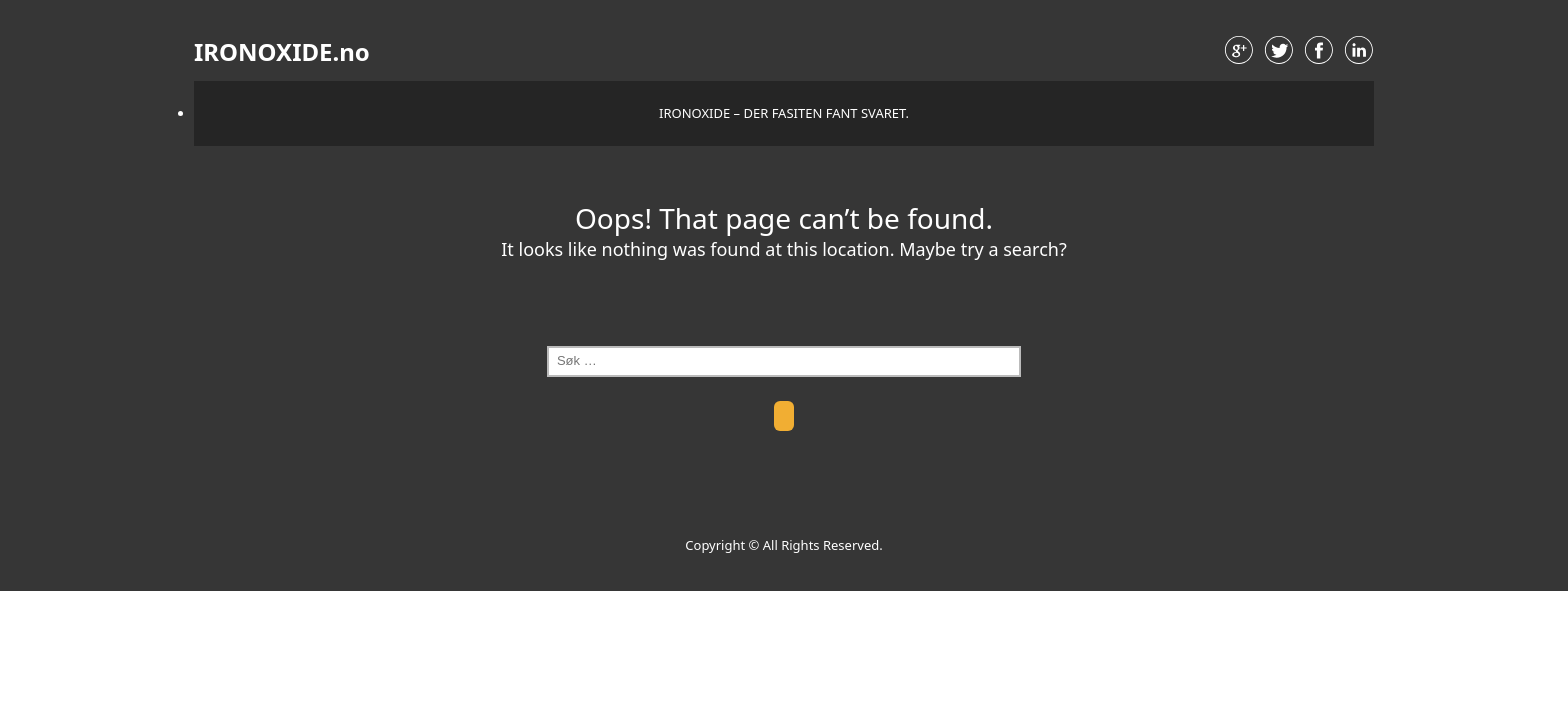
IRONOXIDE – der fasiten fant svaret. (784, 113)
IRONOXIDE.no (282, 52)
